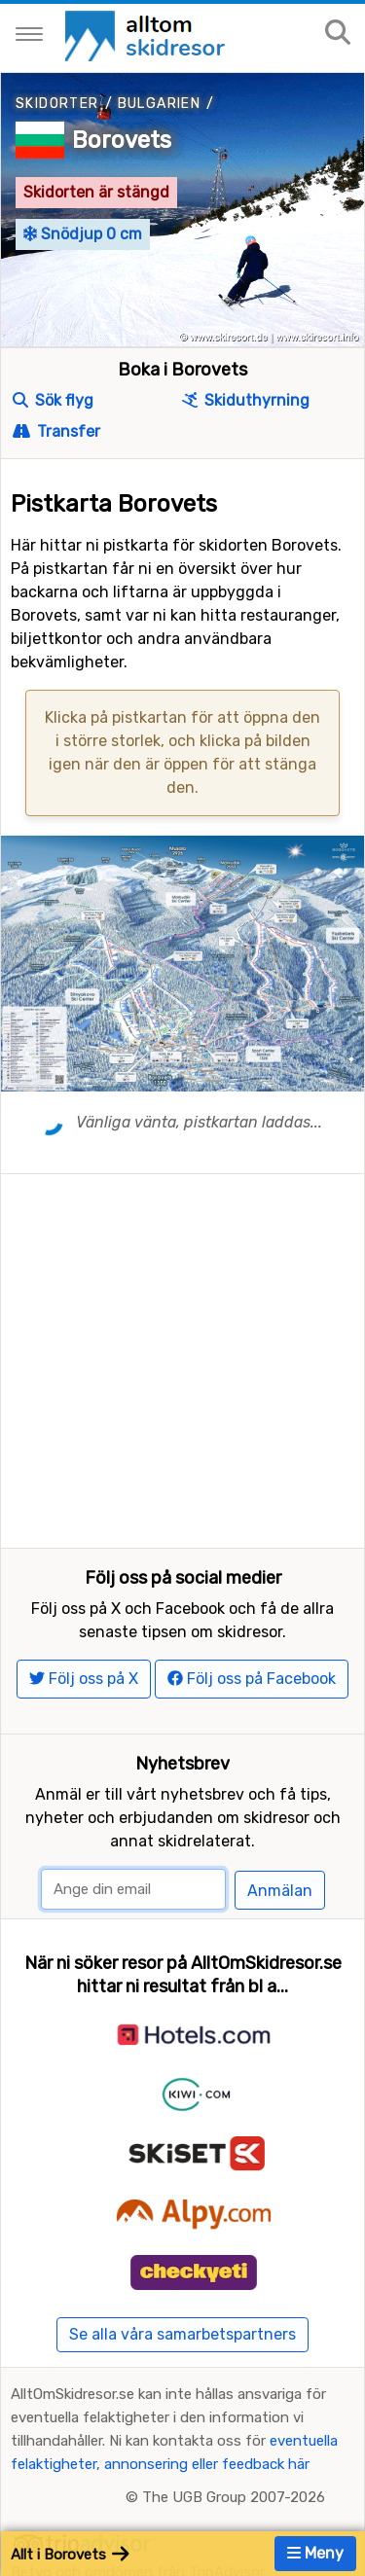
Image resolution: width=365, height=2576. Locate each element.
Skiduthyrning (246, 400)
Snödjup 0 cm (82, 234)
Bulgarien (159, 103)
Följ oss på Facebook (251, 1678)
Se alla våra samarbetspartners (182, 2334)
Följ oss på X (83, 1678)
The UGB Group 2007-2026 (233, 2497)
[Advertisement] (182, 1356)
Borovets (121, 140)
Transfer (56, 431)
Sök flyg (53, 400)
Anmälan (279, 1890)
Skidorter (57, 103)
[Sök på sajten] (337, 34)
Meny (315, 2553)
